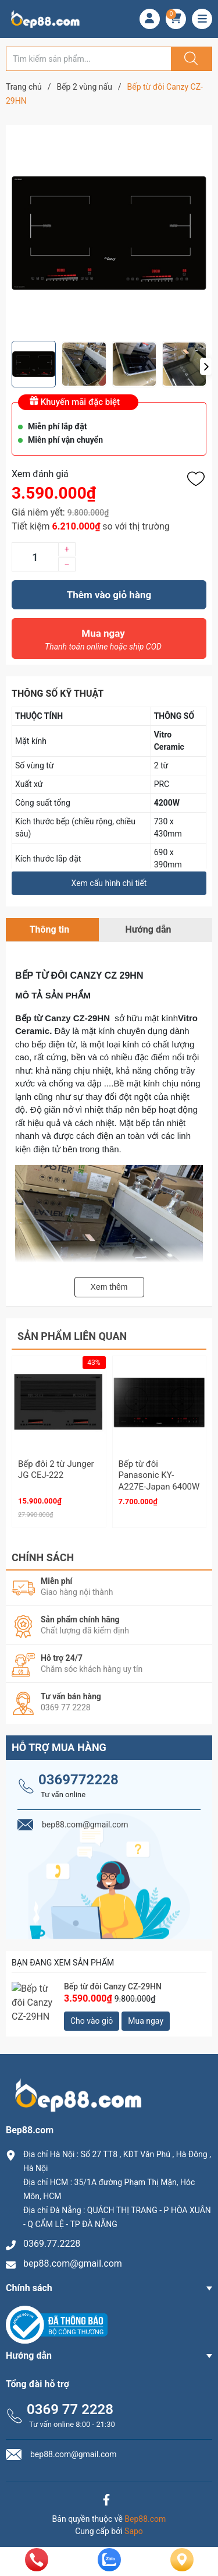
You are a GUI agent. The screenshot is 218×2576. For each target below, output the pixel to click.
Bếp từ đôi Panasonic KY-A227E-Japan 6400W (159, 1475)
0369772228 (78, 1774)
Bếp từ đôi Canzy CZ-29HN (113, 1981)
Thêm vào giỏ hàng (109, 595)
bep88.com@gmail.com (72, 2258)
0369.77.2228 (51, 2239)
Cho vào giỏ (91, 2015)
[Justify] (189, 58)
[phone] (36, 2568)
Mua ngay (103, 642)
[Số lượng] (35, 556)
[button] (206, 366)
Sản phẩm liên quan (72, 1336)
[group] (109, 233)
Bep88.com (145, 2513)
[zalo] (109, 2568)
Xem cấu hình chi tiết (109, 883)
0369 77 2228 (70, 2404)
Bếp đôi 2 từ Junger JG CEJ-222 (56, 1470)
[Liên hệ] (182, 2569)
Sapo (133, 2526)
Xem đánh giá (40, 473)
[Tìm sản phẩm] (88, 58)
